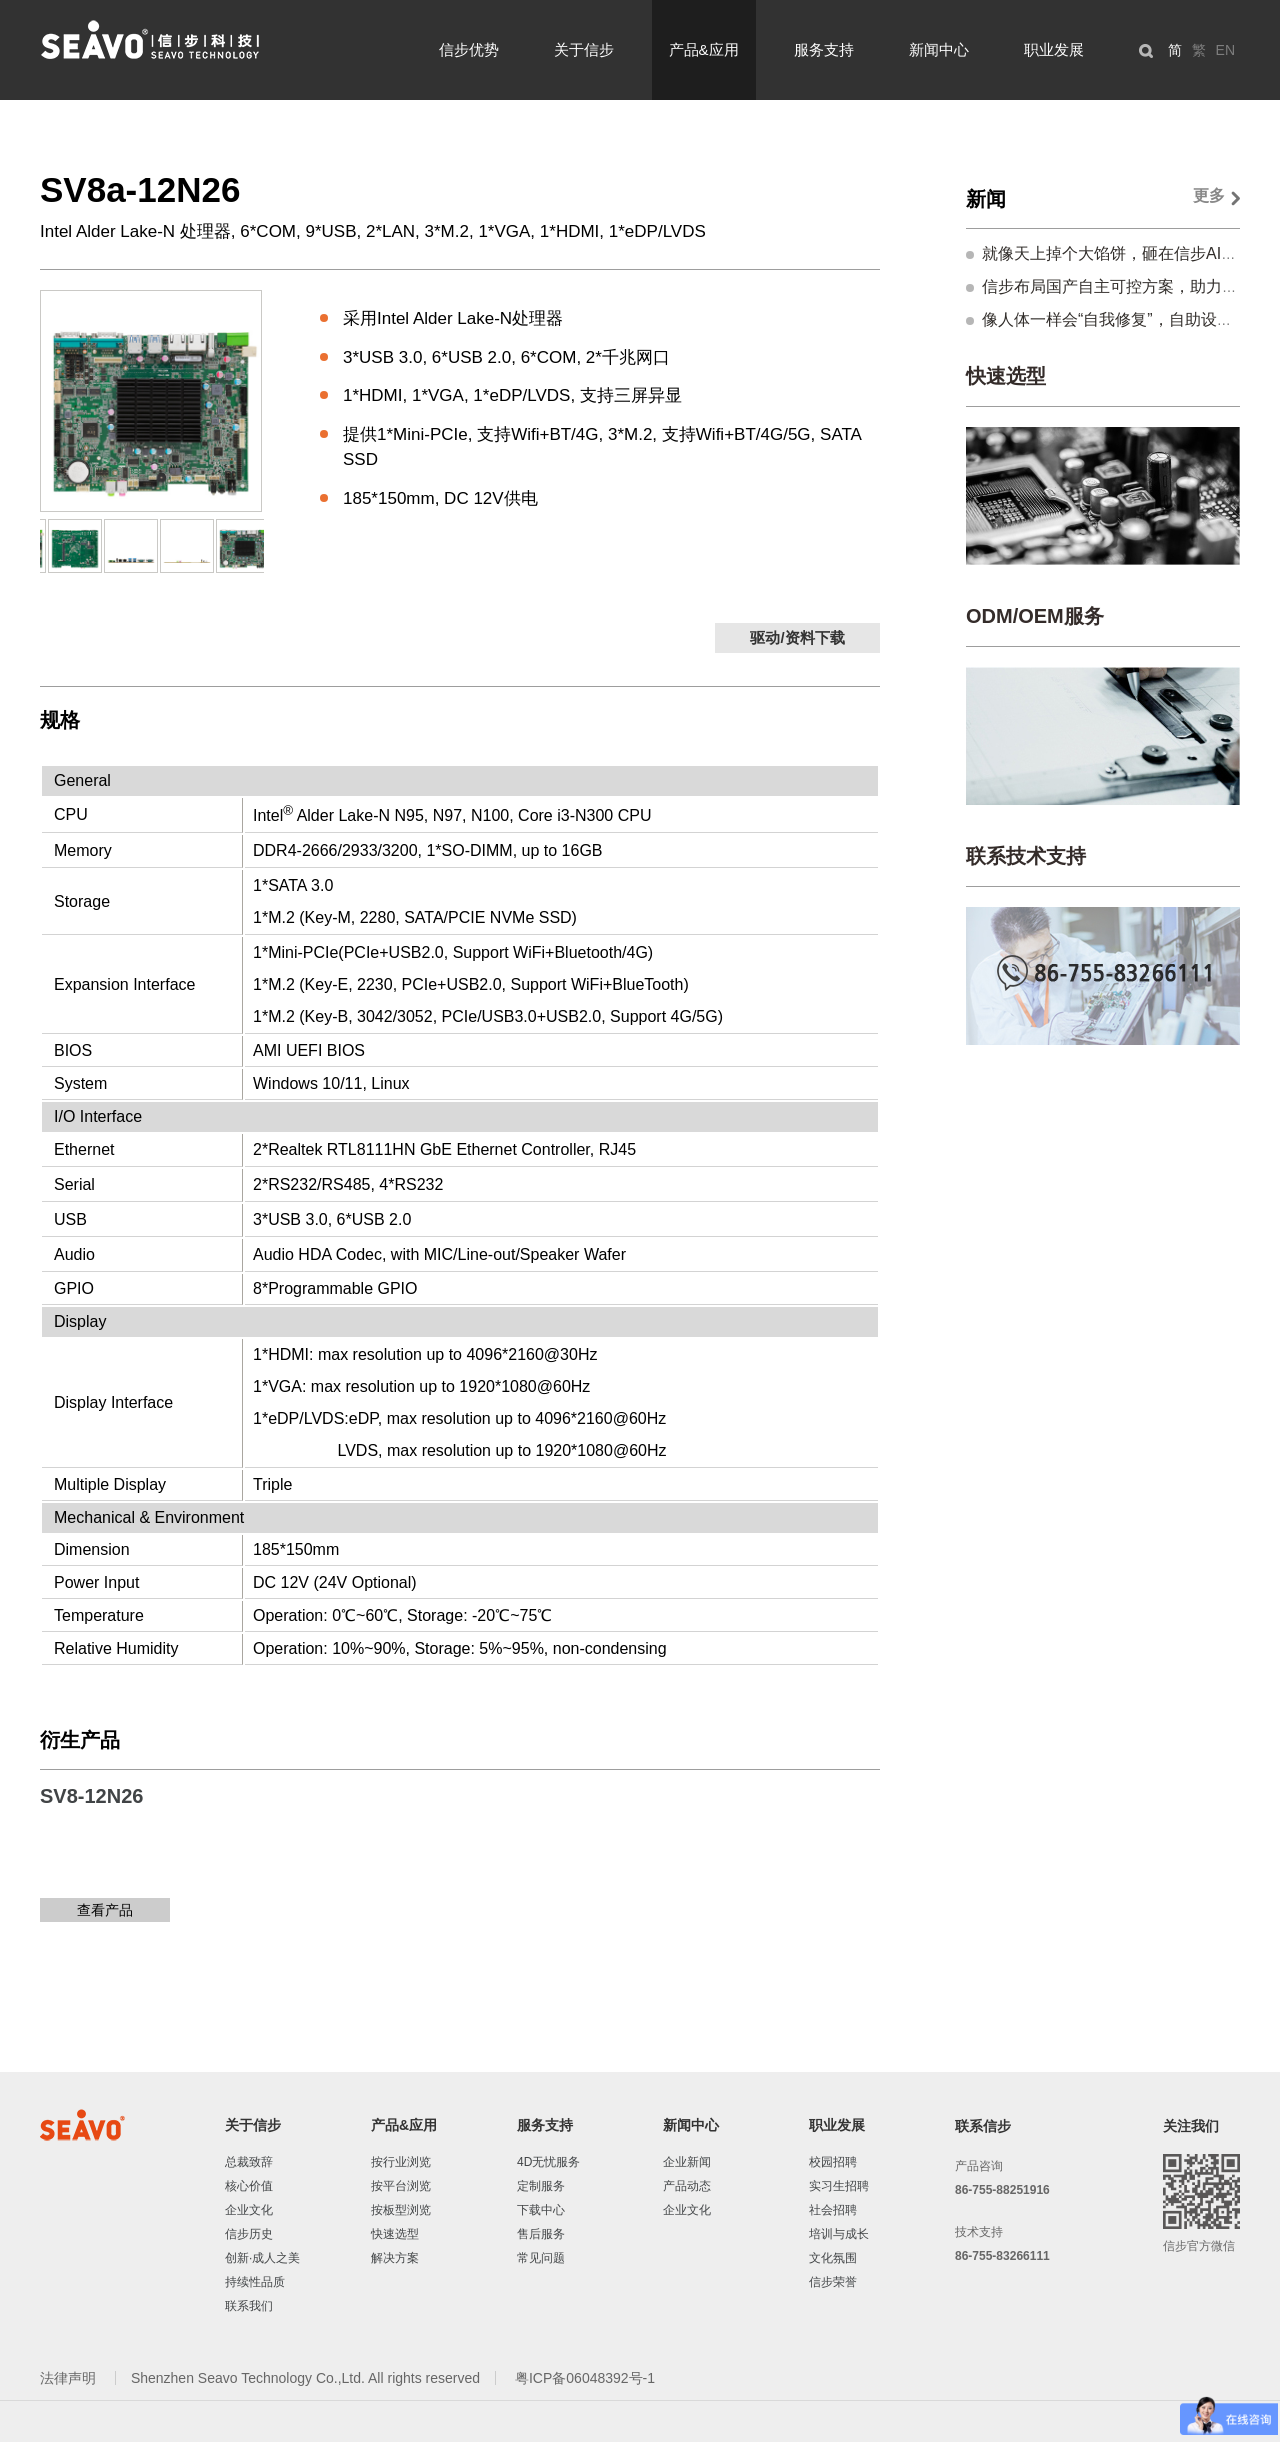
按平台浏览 (401, 2186)
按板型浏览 (401, 2210)
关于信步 (584, 49)
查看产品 (105, 1910)
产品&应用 (704, 49)
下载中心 (541, 2210)
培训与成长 (839, 2234)
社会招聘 (833, 2210)
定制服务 (541, 2186)
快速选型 (1006, 376)
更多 (1209, 195)
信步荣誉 (833, 2282)
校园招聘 (833, 2162)
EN (1225, 50)
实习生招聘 (839, 2186)
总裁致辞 (249, 2162)
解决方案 (395, 2258)
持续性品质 (255, 2282)
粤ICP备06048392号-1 (585, 2378)
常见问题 (541, 2258)
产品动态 (687, 2186)
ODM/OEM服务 (1035, 616)
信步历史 (249, 2234)
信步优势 (469, 49)
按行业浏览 (401, 2162)
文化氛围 (833, 2258)
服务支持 (824, 49)
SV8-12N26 (91, 1796)
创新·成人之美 (262, 2258)
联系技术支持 (1026, 856)
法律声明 (70, 2378)
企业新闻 (687, 2162)
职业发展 (1054, 49)
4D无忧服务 (548, 2162)
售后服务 (541, 2234)
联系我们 (249, 2306)
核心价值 (249, 2186)
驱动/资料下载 (797, 637)
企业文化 (249, 2210)
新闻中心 (939, 49)
